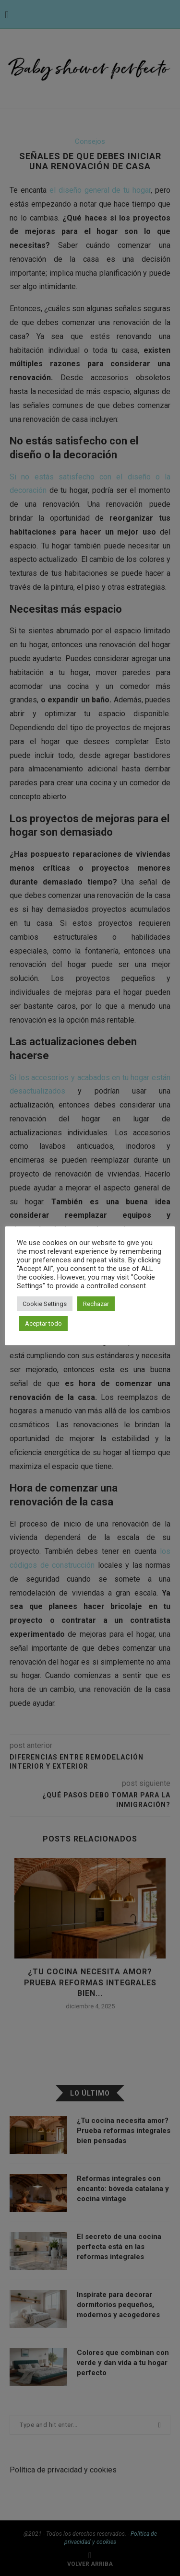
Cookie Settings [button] (45, 1303)
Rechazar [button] (96, 1303)
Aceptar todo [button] (43, 1323)
